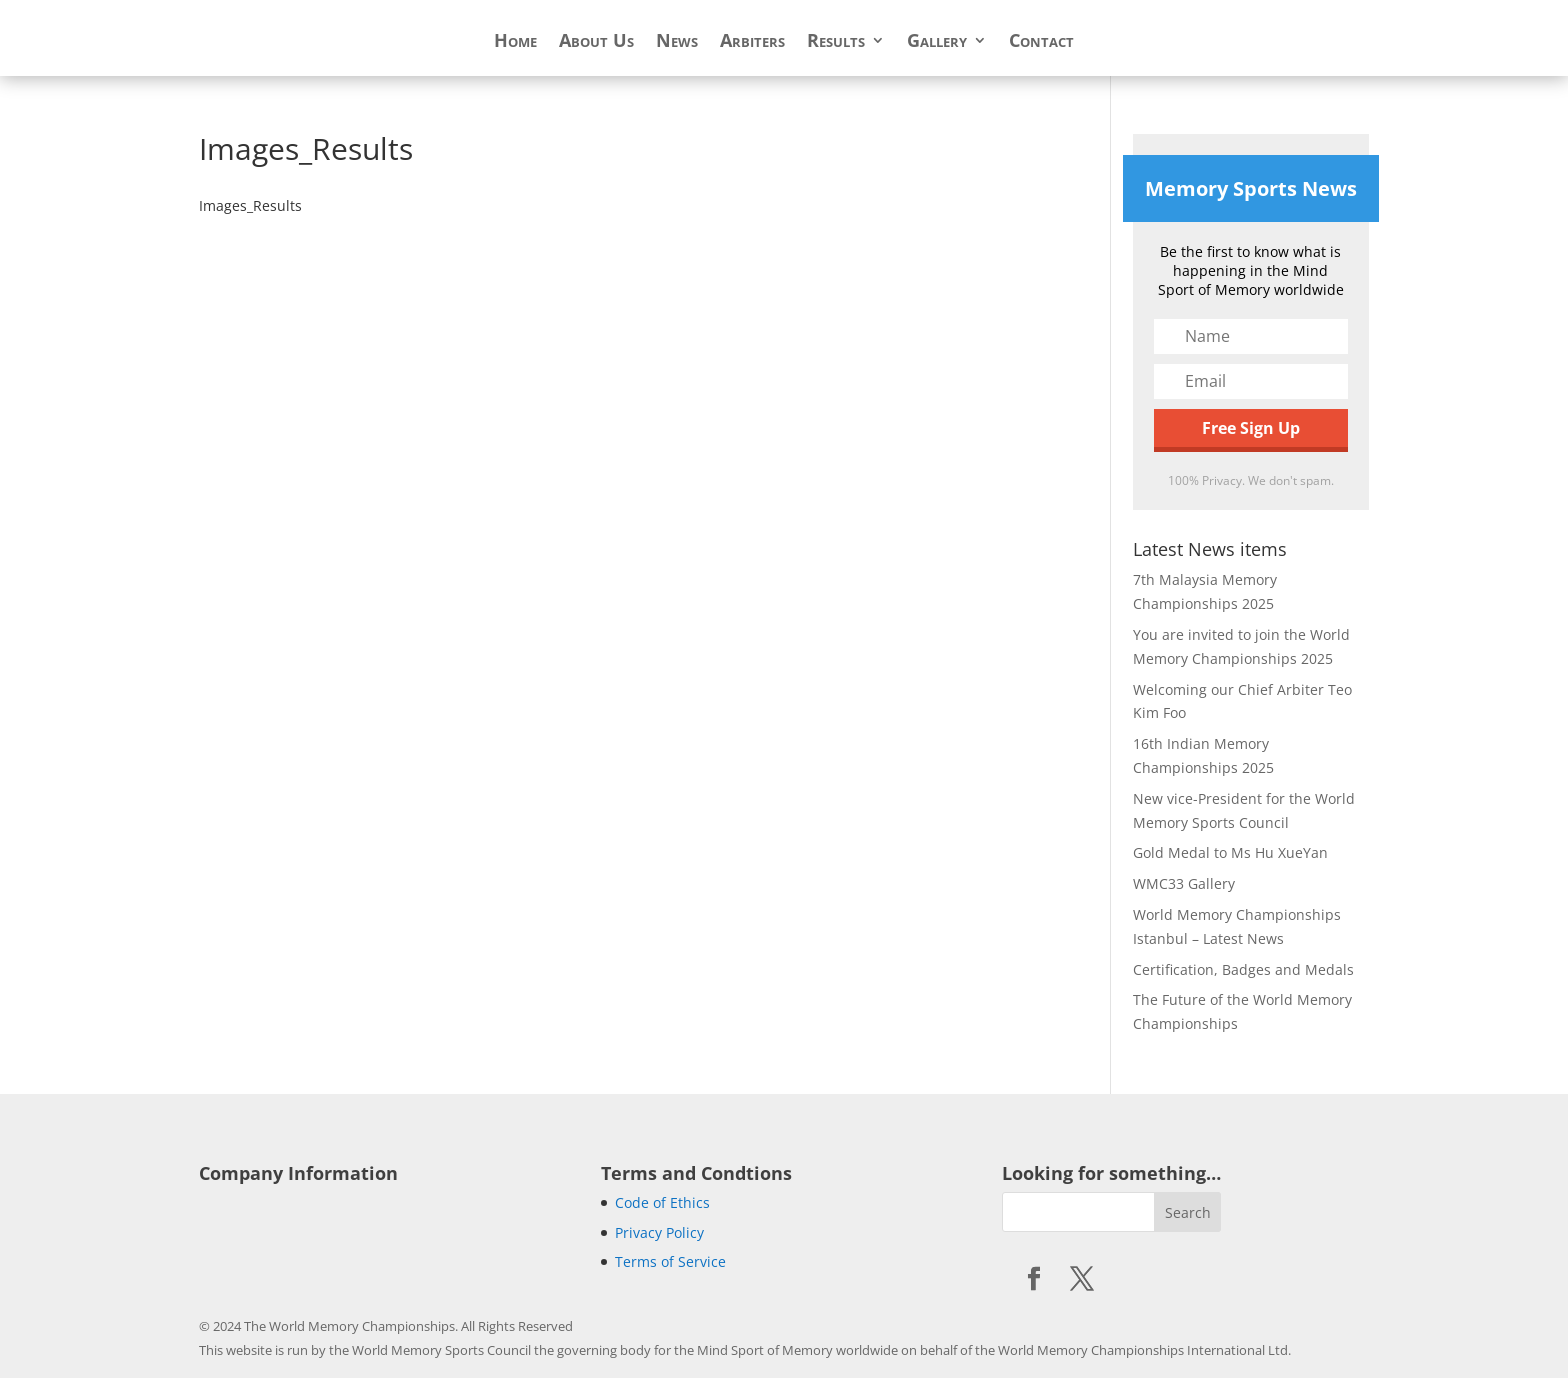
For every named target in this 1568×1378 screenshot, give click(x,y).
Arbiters (752, 42)
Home (515, 42)
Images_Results (250, 205)
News (677, 42)
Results (836, 42)
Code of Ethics (662, 1202)
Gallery (937, 42)
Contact (1041, 42)
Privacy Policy (659, 1232)
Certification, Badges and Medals (1243, 969)
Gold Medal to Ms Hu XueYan (1230, 852)
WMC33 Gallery (1184, 883)
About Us (596, 42)
